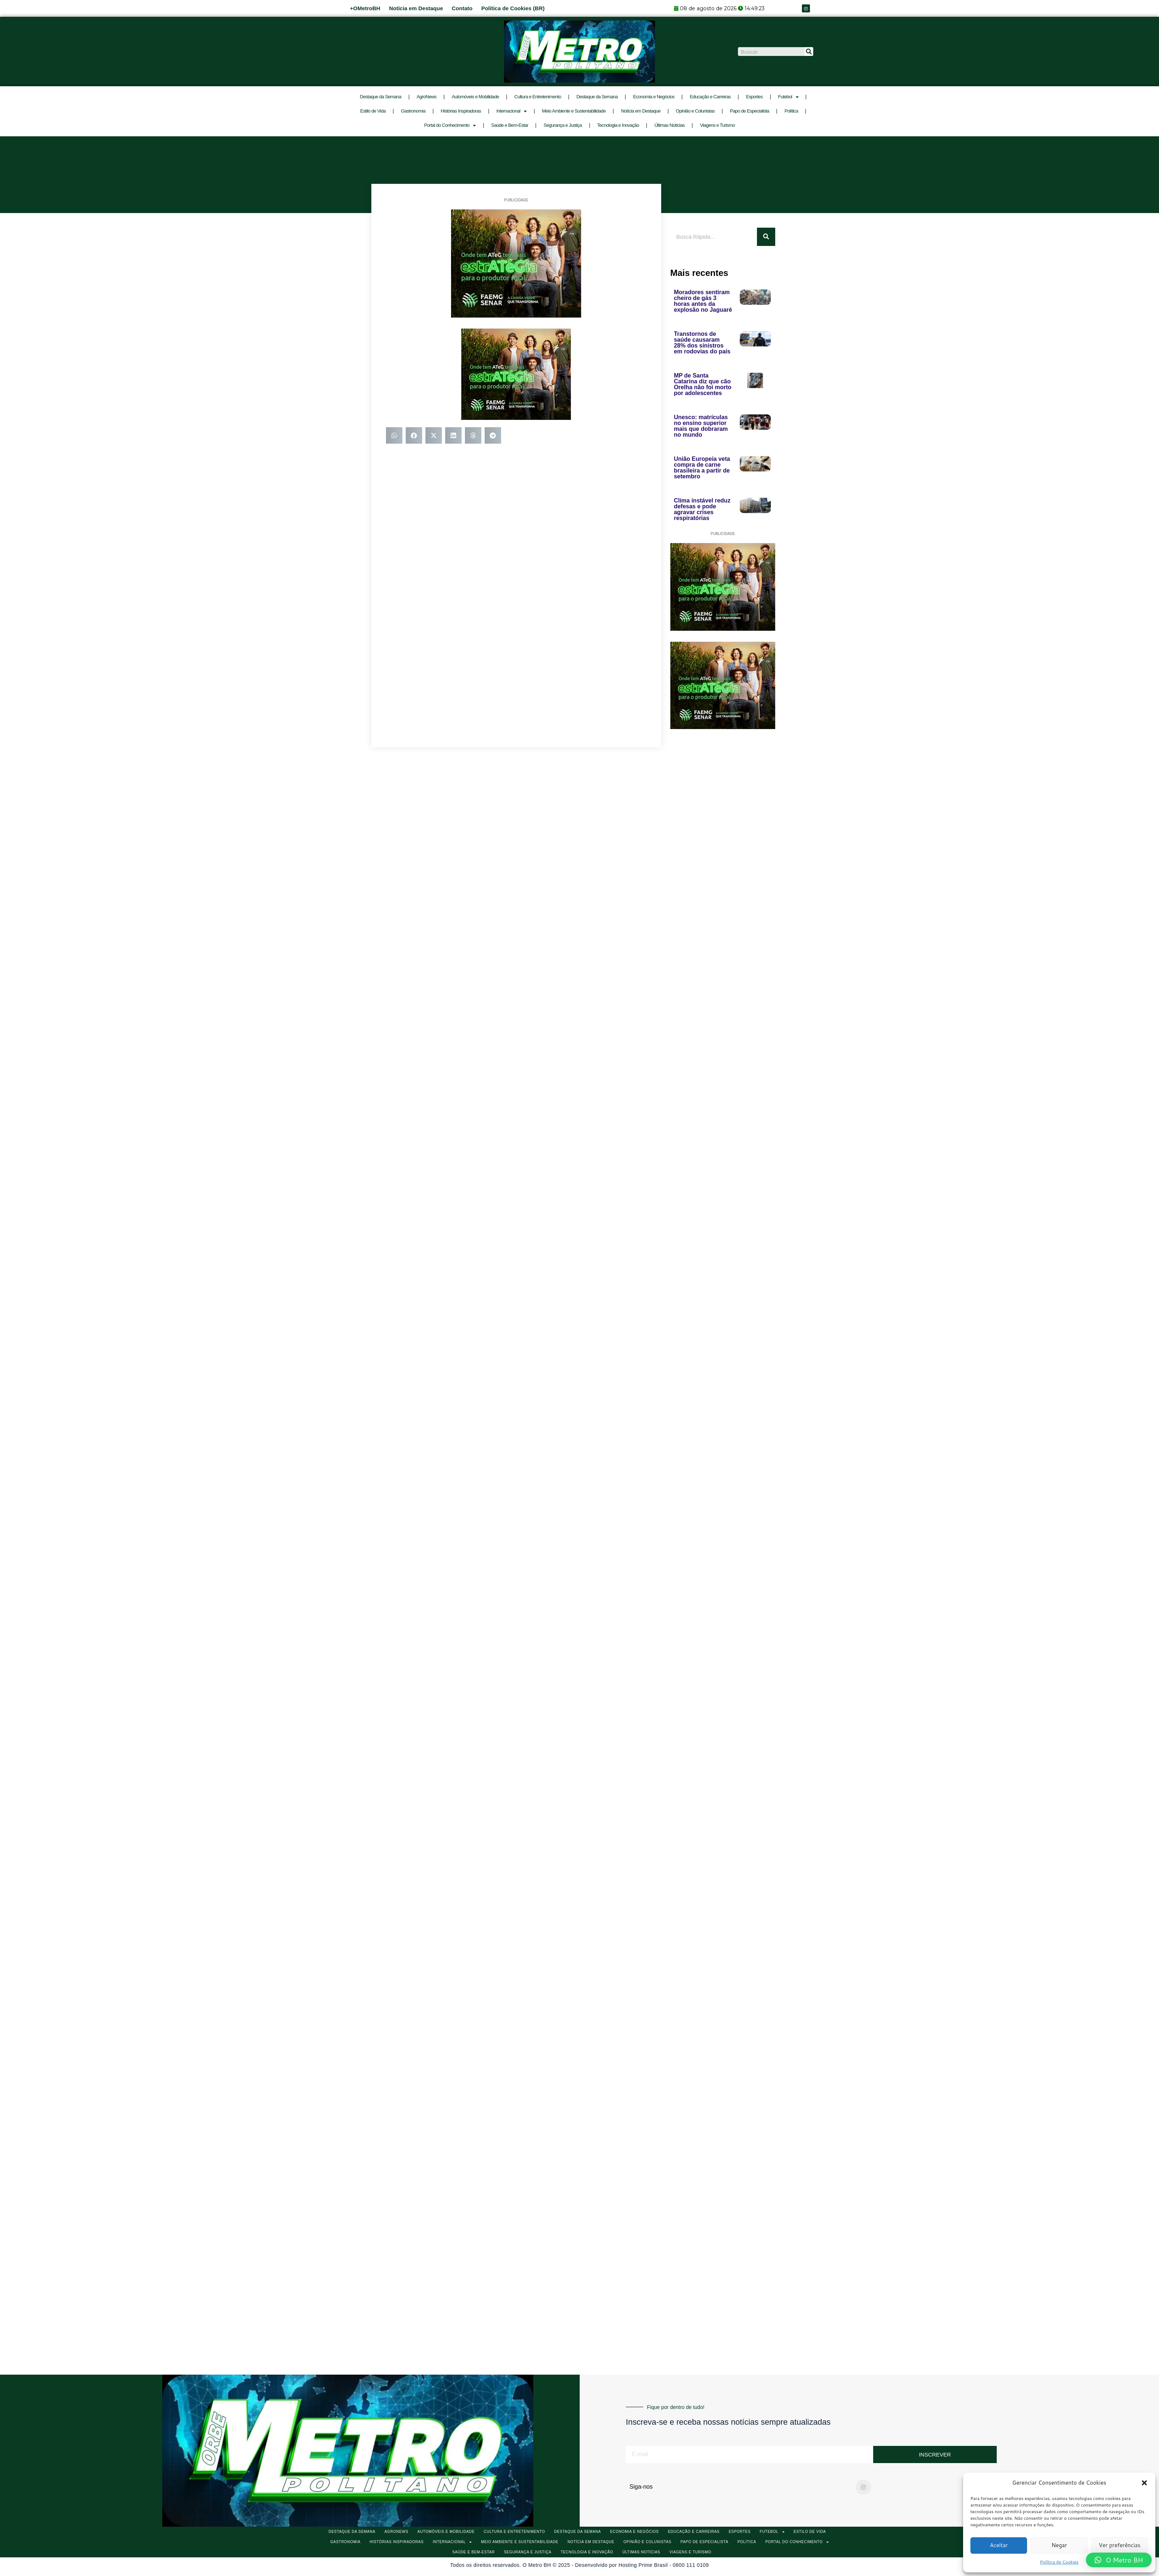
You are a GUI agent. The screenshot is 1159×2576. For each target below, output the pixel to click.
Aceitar (999, 2545)
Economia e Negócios (653, 96)
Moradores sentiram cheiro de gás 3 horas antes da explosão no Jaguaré (703, 301)
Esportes (754, 96)
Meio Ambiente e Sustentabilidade (574, 111)
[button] (1144, 2482)
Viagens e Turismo (717, 125)
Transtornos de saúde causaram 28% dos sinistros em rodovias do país (702, 342)
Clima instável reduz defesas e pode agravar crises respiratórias (702, 509)
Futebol (788, 97)
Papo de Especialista (749, 111)
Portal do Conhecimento (450, 125)
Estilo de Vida (373, 111)
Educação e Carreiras (710, 96)
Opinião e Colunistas (695, 111)
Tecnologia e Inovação (618, 125)
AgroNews (426, 96)
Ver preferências (1119, 2545)
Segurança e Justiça (562, 125)
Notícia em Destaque (416, 8)
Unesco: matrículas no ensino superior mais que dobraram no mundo (701, 426)
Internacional (511, 111)
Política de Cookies (1059, 2562)
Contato (462, 8)
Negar (1059, 2545)
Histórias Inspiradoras (461, 111)
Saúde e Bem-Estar (510, 125)
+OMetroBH (365, 8)
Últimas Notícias (669, 125)
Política (791, 111)
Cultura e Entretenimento (537, 96)
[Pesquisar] (808, 51)
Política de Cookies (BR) (513, 8)
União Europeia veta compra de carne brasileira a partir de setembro (702, 467)
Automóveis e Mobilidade (475, 96)
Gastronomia (413, 111)
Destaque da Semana (380, 96)
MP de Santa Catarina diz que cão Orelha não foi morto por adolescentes (702, 384)
